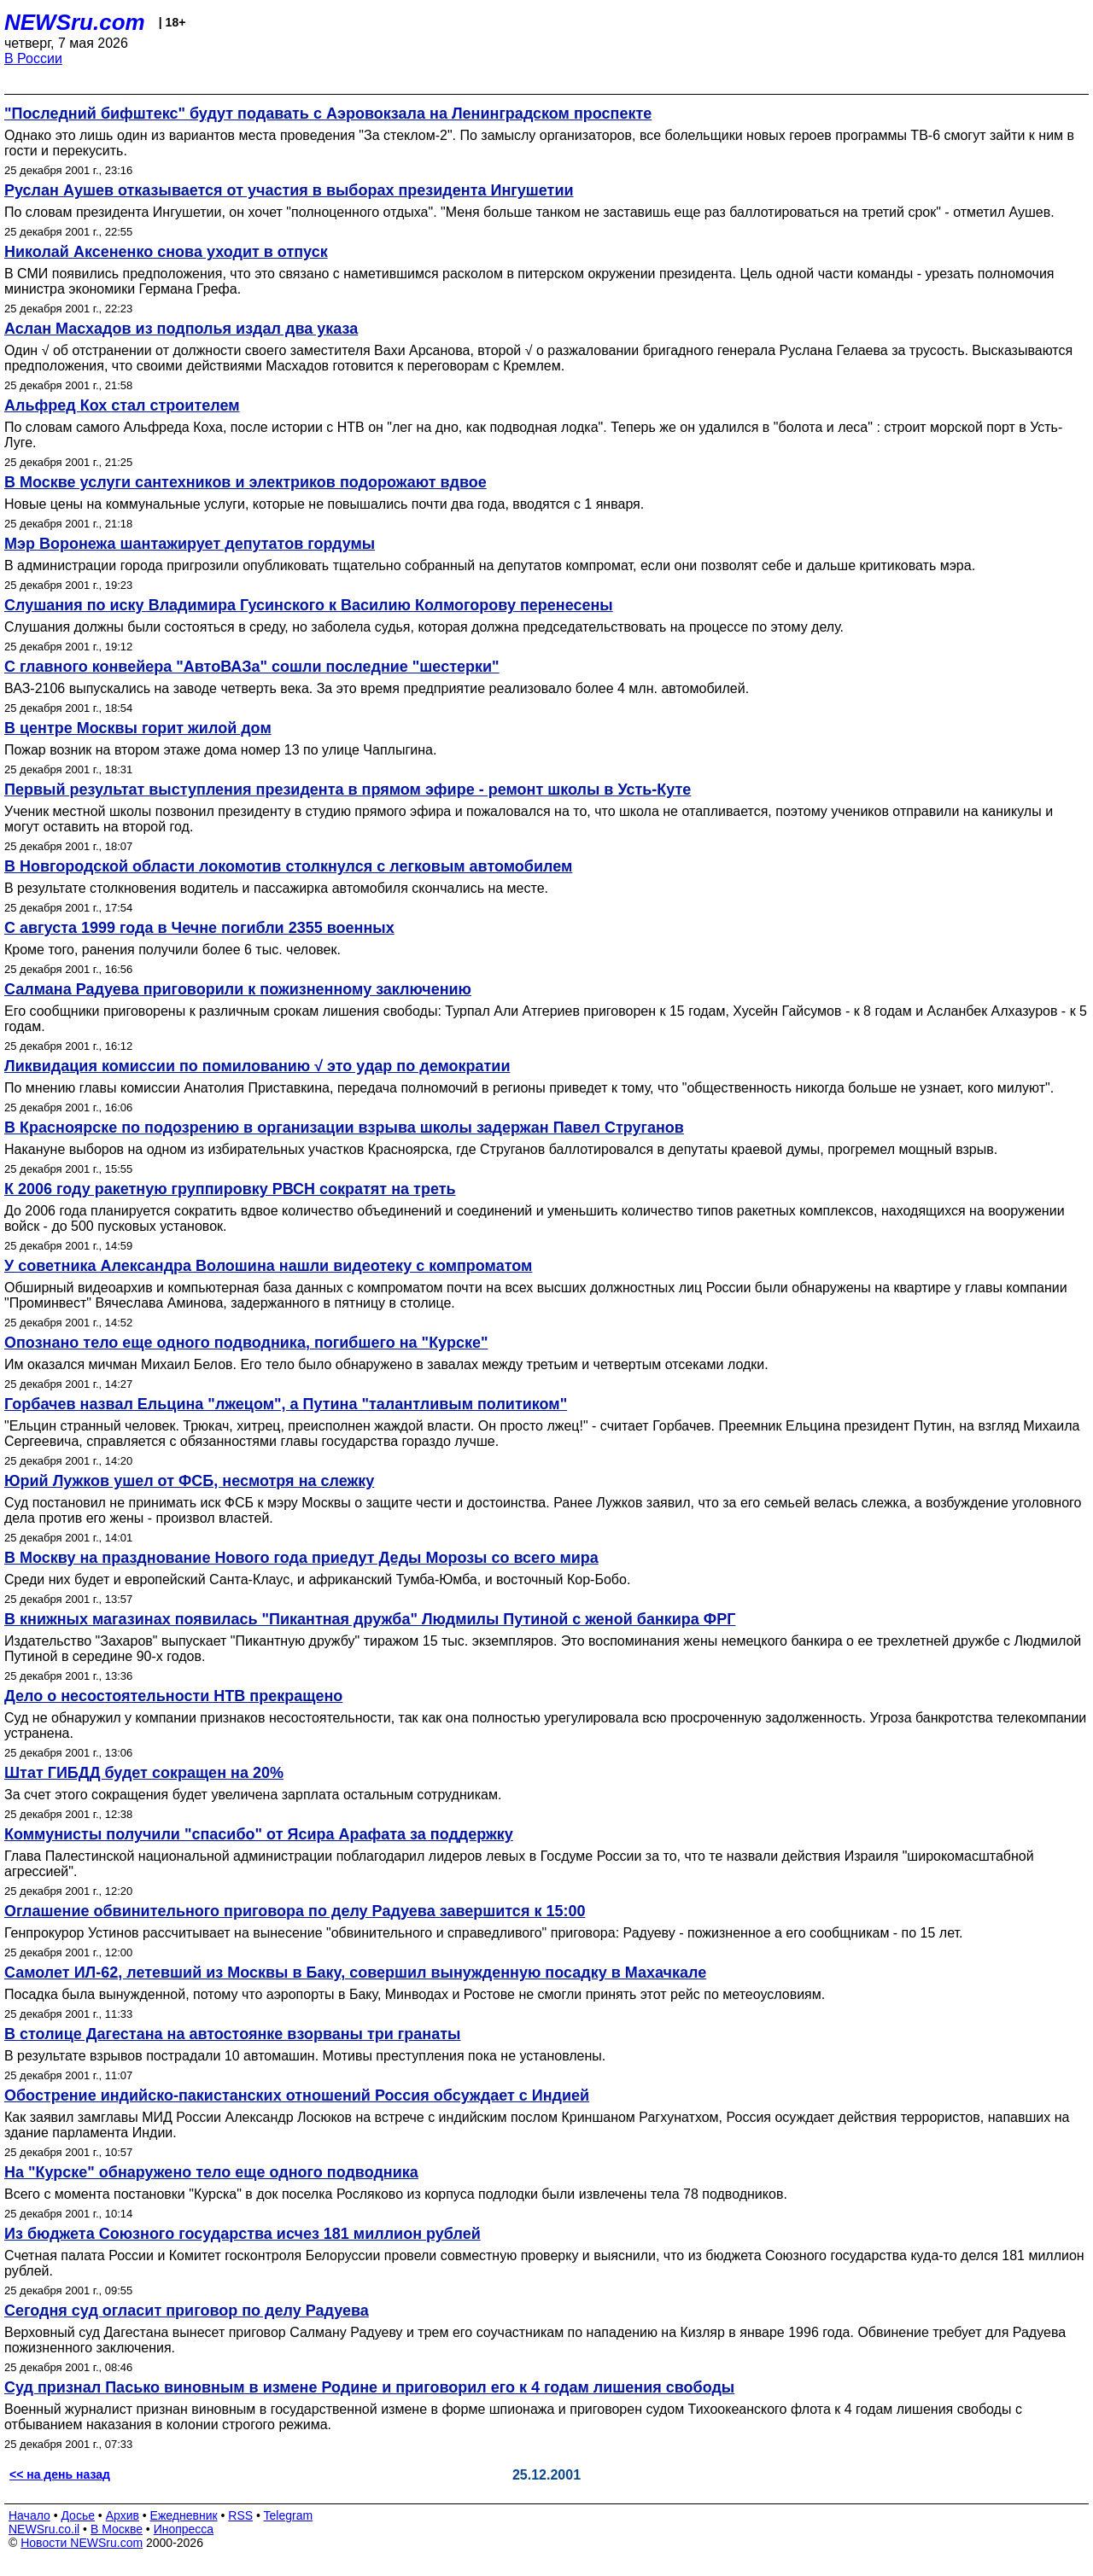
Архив (122, 2515)
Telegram (288, 2515)
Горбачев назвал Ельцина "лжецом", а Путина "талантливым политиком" (285, 1404)
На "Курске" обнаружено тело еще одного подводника (211, 2172)
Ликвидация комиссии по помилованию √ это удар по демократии (257, 1066)
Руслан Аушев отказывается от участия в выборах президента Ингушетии (289, 190)
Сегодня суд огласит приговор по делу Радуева (186, 2310)
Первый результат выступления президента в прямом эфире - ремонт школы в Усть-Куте (347, 789)
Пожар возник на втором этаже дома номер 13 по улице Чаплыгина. (220, 750)
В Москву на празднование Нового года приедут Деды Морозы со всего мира (301, 1557)
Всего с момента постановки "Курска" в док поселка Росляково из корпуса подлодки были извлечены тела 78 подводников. (395, 2194)
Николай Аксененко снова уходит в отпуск (166, 251)
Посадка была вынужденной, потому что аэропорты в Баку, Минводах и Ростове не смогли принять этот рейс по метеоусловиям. (414, 1994)
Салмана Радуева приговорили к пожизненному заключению (237, 989)
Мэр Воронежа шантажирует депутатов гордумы (189, 543)
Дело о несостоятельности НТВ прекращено (173, 1696)
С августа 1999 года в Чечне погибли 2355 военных (199, 927)
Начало (29, 2515)
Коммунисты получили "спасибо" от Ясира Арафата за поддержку (258, 1834)
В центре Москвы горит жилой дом (138, 728)
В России (33, 58)
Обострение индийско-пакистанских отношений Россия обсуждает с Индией (296, 2095)
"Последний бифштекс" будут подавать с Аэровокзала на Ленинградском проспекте (328, 113)
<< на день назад (59, 2474)
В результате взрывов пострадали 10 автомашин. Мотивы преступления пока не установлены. (304, 2056)
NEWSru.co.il (44, 2529)
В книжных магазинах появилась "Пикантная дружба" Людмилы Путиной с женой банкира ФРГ (369, 1619)
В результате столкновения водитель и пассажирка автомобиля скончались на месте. (276, 888)
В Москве (117, 2529)
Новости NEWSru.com (81, 2543)
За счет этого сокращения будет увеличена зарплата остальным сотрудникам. (252, 1794)
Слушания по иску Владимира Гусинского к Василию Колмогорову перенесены (308, 605)
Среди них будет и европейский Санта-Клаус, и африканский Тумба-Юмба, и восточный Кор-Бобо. (317, 1579)
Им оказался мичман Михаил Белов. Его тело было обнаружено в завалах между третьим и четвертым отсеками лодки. (386, 1364)
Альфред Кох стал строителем (122, 405)
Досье (78, 2515)
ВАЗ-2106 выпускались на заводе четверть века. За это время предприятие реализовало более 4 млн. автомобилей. (376, 688)
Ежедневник (184, 2515)
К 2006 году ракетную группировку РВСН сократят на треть (230, 1189)
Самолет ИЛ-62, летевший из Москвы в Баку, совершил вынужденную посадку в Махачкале (355, 1972)
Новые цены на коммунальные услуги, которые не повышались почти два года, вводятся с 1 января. (324, 504)
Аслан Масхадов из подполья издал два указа (181, 328)
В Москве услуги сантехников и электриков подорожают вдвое (245, 482)
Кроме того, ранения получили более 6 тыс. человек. (172, 949)
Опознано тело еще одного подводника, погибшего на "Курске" (246, 1342)
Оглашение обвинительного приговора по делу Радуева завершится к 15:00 (294, 1911)
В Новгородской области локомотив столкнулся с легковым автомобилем (288, 866)
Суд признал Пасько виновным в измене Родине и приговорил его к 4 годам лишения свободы (369, 2387)
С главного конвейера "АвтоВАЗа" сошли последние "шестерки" (252, 666)
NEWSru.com (74, 22)
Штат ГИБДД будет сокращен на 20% (143, 1772)
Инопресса (184, 2529)
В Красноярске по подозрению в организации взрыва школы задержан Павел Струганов (344, 1127)
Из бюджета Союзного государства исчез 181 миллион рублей (242, 2233)
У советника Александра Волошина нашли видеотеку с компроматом (268, 1265)
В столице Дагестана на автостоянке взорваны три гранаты (232, 2034)
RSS (240, 2515)
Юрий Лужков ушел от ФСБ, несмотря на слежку (189, 1480)
